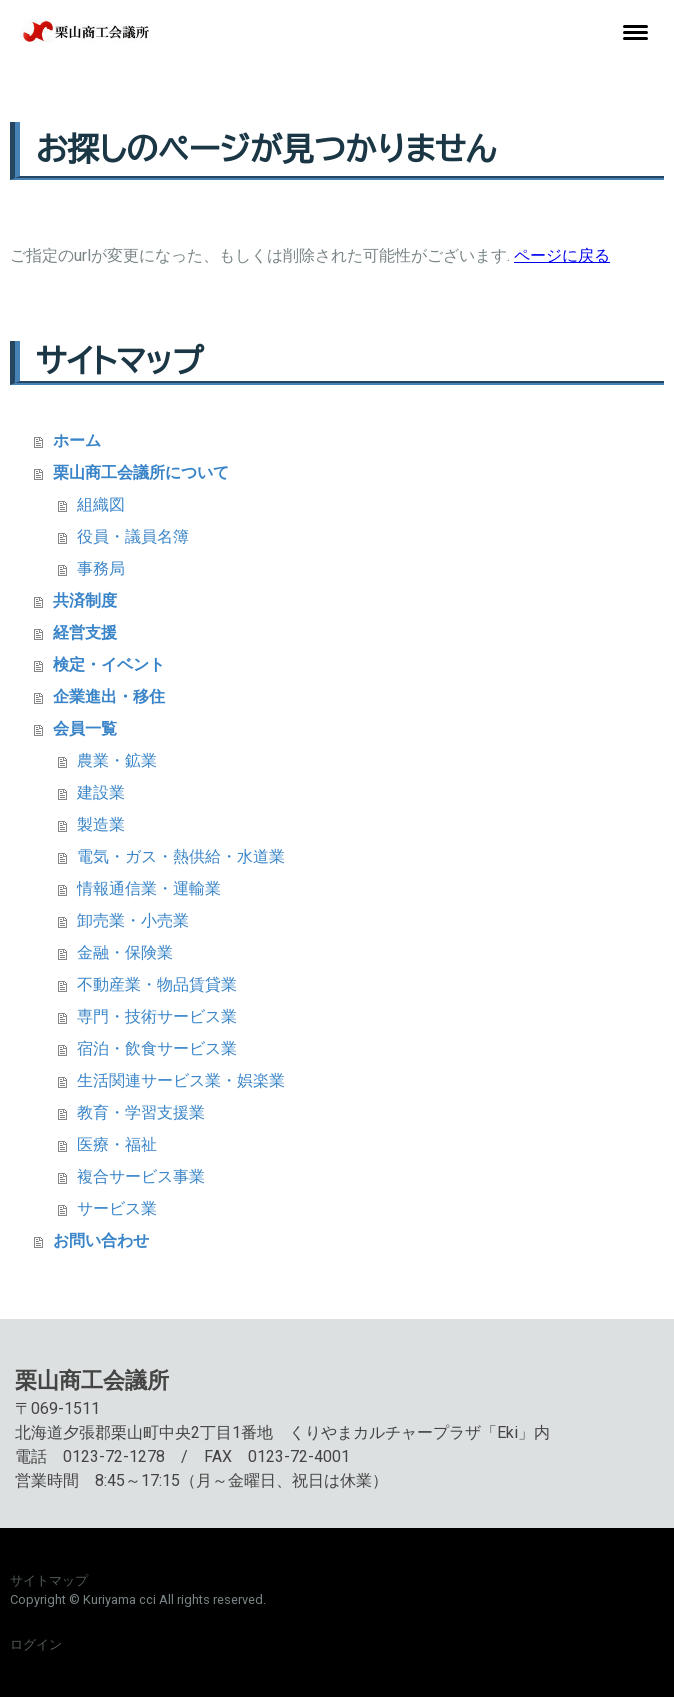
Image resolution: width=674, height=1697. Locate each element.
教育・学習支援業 (141, 1112)
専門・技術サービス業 (157, 1016)
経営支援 (85, 632)
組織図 (101, 504)
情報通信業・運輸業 (149, 888)
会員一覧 (85, 728)
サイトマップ (49, 1580)
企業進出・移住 (109, 696)
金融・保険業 (125, 952)
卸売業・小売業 (133, 920)
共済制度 (85, 600)
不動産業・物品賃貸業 (157, 984)
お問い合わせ (101, 1240)
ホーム (77, 440)
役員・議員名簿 (133, 536)
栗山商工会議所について (141, 472)
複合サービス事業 (141, 1176)
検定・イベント (109, 664)
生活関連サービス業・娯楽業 (181, 1080)
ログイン (36, 1644)
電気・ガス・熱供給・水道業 (181, 856)
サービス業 (117, 1208)
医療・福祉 (117, 1144)
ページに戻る (562, 255)
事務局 (101, 568)
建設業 (101, 792)
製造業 (101, 824)
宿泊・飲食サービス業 (157, 1048)
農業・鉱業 (117, 760)
